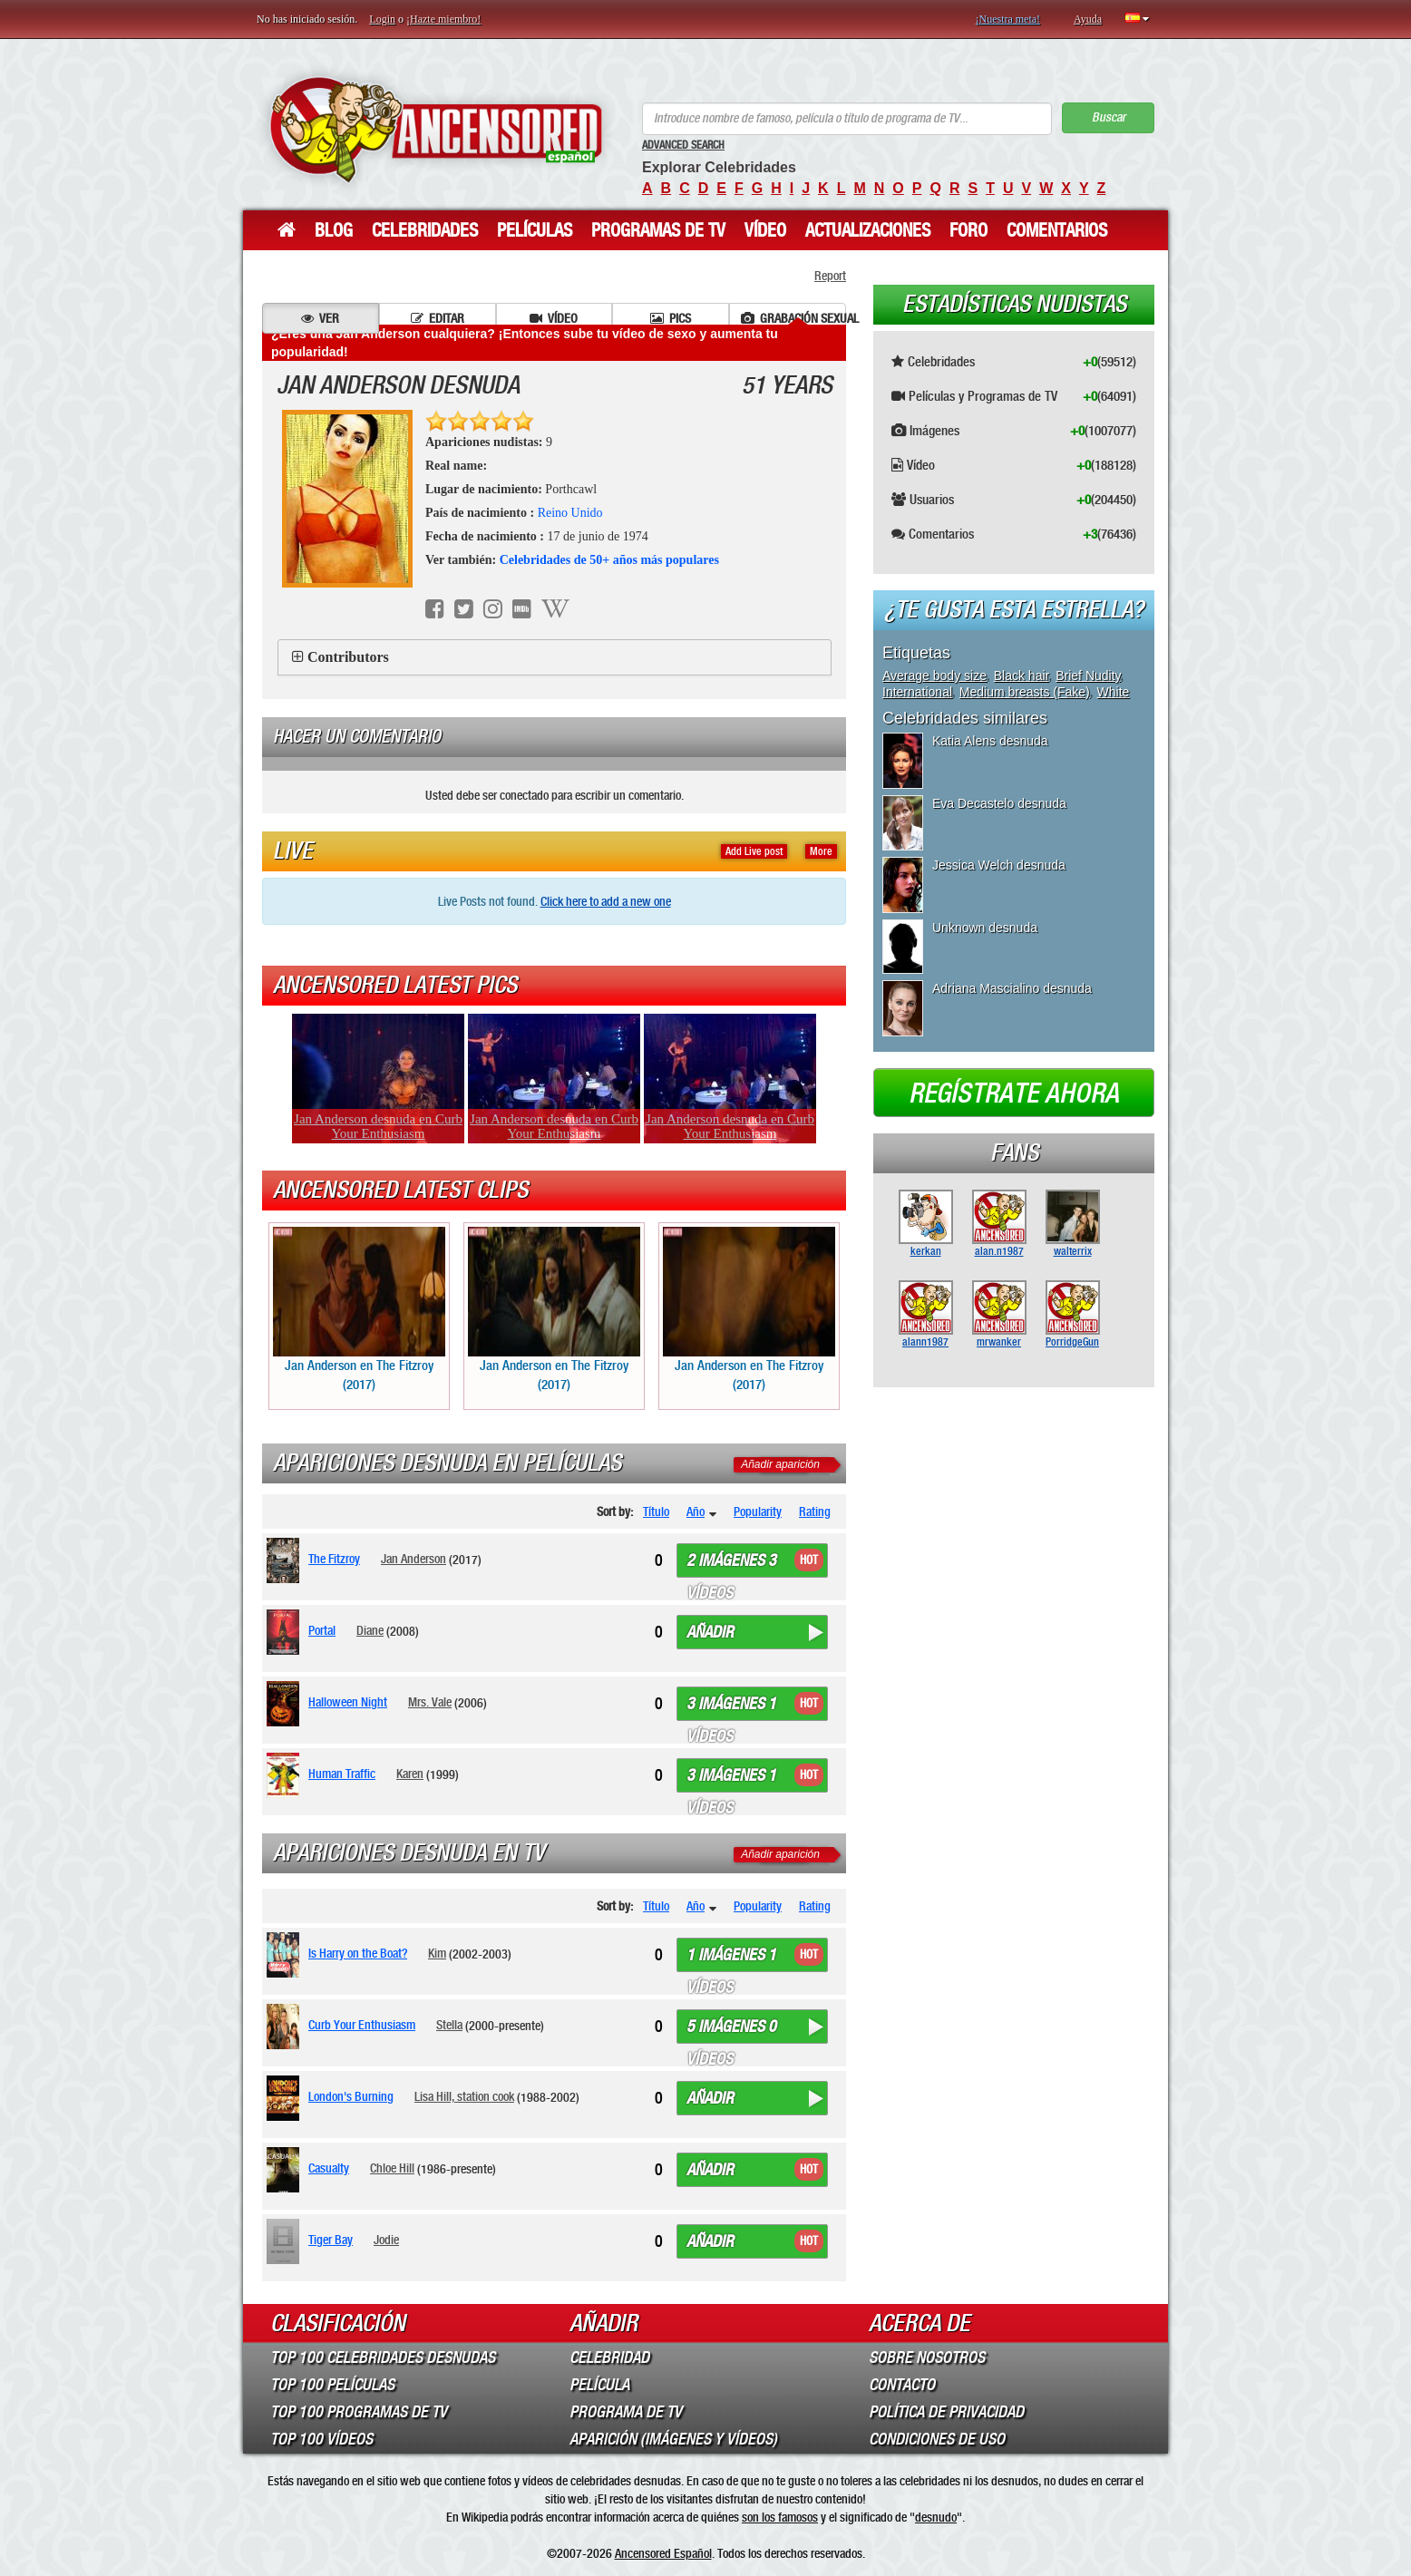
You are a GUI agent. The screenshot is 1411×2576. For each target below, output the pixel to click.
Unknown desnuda (984, 927)
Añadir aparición (780, 1464)
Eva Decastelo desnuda (999, 803)
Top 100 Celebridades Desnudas (382, 2357)
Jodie (386, 2239)
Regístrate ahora (1014, 1093)
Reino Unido (570, 513)
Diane (370, 1630)
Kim (437, 1953)
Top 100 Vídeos (321, 2439)
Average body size (934, 675)
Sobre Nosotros (927, 2357)
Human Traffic (341, 1773)
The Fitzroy (334, 1558)
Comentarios (1057, 230)
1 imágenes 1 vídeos (731, 1958)
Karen (409, 1773)
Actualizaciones (867, 230)
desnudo (936, 2517)
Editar (437, 318)
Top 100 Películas (332, 2385)
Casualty (328, 2168)
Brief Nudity (1088, 675)
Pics (670, 318)
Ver (320, 318)
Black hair (1021, 675)
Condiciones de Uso (937, 2439)
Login (382, 19)
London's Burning (351, 2096)
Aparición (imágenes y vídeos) (673, 2439)
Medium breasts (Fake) (1024, 692)
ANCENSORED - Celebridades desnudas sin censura (436, 129)
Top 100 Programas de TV (358, 2412)
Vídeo (765, 230)
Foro (968, 230)
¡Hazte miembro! (443, 19)
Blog (334, 230)
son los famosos (780, 2517)
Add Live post (754, 851)
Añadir (710, 1632)
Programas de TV (658, 230)
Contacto (902, 2385)
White (1113, 692)
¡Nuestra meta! (1007, 19)
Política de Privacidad (946, 2412)
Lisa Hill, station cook (464, 2096)
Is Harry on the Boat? (357, 1953)
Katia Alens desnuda (990, 741)
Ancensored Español (663, 2553)
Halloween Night (347, 1702)
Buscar (1108, 117)
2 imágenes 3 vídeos (731, 1564)
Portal (322, 1630)
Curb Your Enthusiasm (361, 2024)
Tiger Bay (330, 2239)
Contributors (348, 657)
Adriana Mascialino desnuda (1012, 988)
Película (599, 2385)
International (917, 692)
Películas (534, 230)
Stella (449, 2024)
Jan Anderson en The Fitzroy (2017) (359, 1310)
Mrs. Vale (430, 1702)
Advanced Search (683, 145)
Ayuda (1088, 19)
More (821, 851)
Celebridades (425, 230)
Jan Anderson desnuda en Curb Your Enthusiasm (378, 1126)
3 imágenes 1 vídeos (731, 1707)
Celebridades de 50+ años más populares (609, 560)
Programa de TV (625, 2412)
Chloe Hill (392, 2168)
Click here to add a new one (605, 901)
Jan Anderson (413, 1558)
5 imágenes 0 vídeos (731, 2030)
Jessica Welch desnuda (999, 865)
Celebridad (609, 2357)
